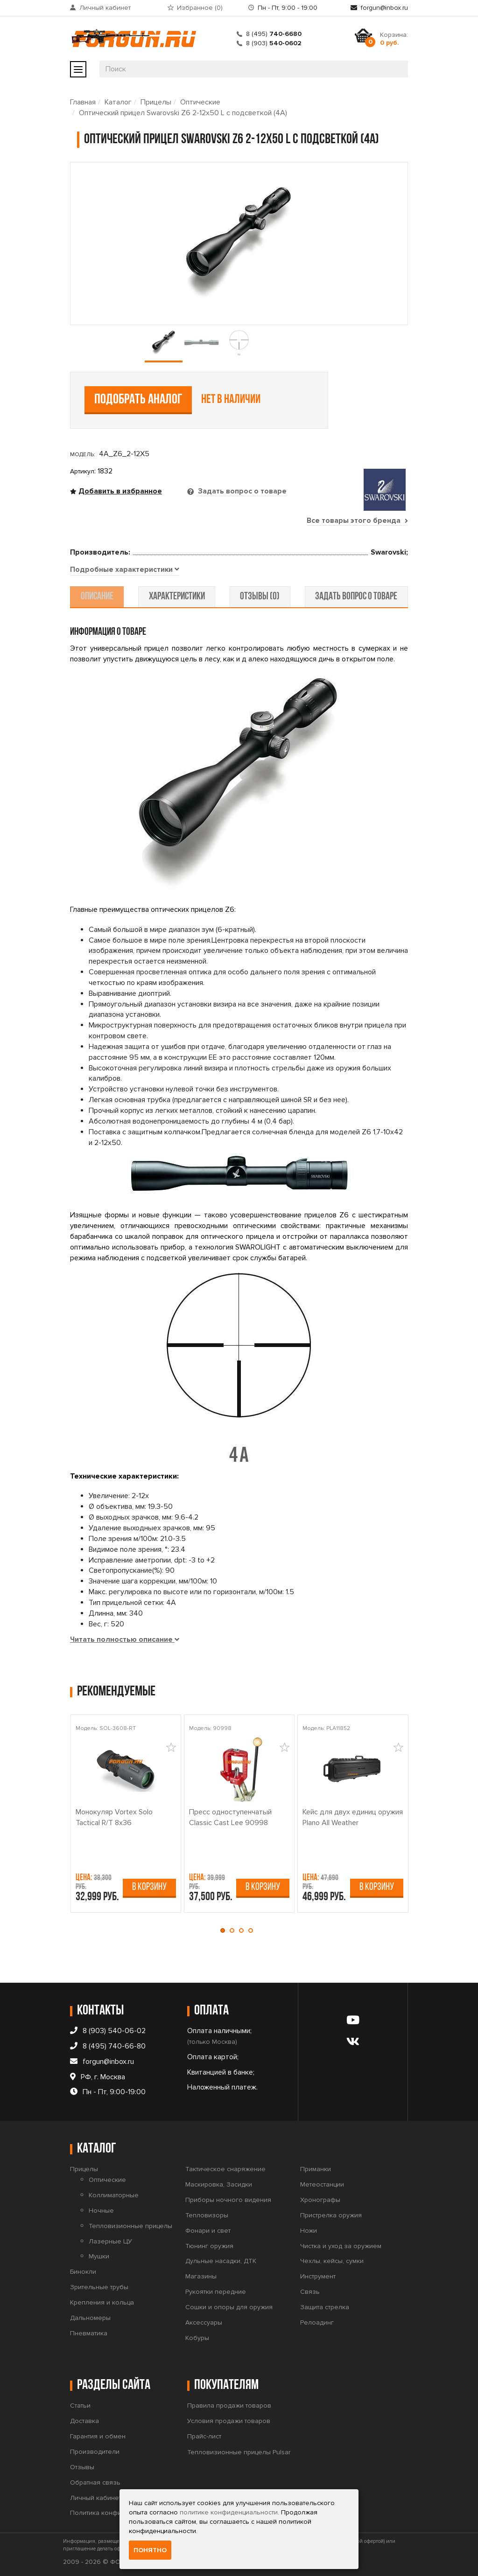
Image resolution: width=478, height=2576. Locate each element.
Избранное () (200, 8)
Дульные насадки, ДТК (220, 2261)
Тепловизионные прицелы (130, 2226)
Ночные (101, 2211)
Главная (83, 102)
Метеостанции (322, 2184)
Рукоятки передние (215, 2292)
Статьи (80, 2405)
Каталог (118, 102)
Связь (310, 2292)
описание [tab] (98, 596)
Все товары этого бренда (357, 520)
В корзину (149, 1887)
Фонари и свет (208, 2231)
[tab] (125, 570)
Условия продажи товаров (228, 2421)
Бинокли (83, 2272)
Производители (95, 2452)
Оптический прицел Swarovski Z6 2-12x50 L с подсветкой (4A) (183, 113)
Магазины (201, 2276)
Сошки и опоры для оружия (229, 2307)
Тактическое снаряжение (225, 2169)
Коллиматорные (114, 2195)
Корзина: (394, 39)
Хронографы (320, 2200)
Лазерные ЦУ (110, 2241)
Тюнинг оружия (209, 2246)
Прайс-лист (204, 2436)
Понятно (150, 2550)
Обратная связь (95, 2482)
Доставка (84, 2421)
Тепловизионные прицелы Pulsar (238, 2452)
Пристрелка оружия (331, 2215)
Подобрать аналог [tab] (138, 400)
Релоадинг (317, 2322)
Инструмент (318, 2276)
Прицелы (156, 102)
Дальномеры (90, 2318)
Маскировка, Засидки (218, 2184)
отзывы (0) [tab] (259, 596)
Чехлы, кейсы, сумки (332, 2261)
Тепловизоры (206, 2215)
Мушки (99, 2256)
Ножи (308, 2231)
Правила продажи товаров (229, 2405)
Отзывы (82, 2467)
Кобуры (197, 2338)
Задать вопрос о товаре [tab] (241, 491)
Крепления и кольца (102, 2302)
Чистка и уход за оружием (340, 2246)
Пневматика (88, 2333)
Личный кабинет (105, 8)
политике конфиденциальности (229, 2512)
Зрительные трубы (99, 2287)
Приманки (315, 2169)
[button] (225, 1930)
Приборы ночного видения (228, 2200)
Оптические (200, 102)
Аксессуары (203, 2322)
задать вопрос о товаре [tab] (355, 596)
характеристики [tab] (177, 596)
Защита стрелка (324, 2307)
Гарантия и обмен (98, 2436)
